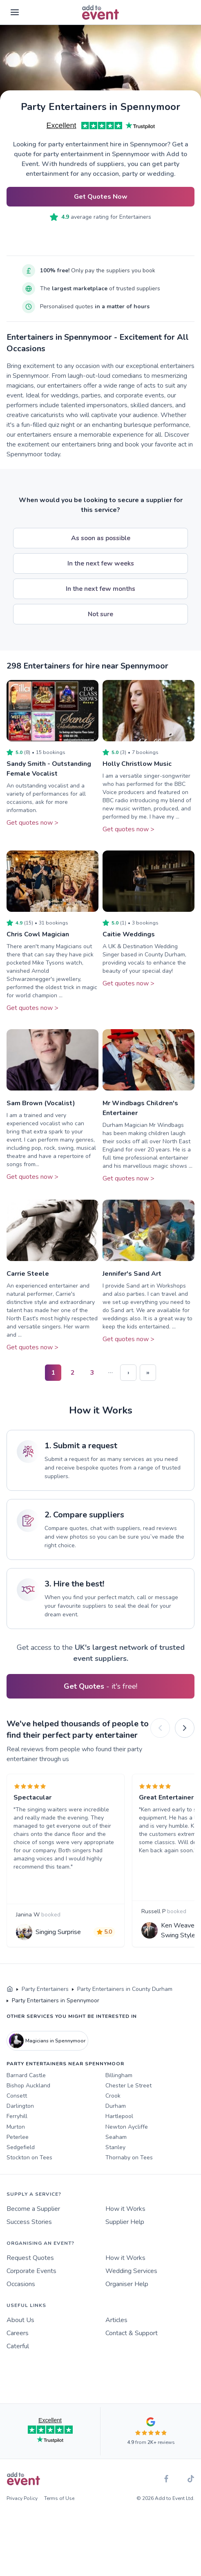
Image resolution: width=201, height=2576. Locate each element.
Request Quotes (30, 2257)
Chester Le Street (128, 2085)
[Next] (184, 1728)
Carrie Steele (28, 1273)
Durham (115, 2106)
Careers (18, 2333)
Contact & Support (131, 2333)
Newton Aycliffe (126, 2127)
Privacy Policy (22, 2498)
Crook (113, 2096)
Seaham (116, 2137)
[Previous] (160, 1728)
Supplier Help (124, 2221)
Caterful (18, 2346)
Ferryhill (17, 2116)
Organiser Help (126, 2284)
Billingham (118, 2075)
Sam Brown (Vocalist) (41, 1103)
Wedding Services (131, 2270)
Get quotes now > (32, 822)
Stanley (115, 2147)
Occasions (21, 2284)
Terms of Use (59, 2498)
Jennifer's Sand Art (132, 1273)
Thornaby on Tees (129, 2157)
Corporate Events (31, 2270)
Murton (16, 2127)
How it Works (125, 2208)
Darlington (20, 2106)
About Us (20, 2320)
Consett (17, 2096)
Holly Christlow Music (137, 763)
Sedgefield (21, 2147)
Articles (116, 2320)
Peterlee (18, 2137)
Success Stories (29, 2221)
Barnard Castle (26, 2075)
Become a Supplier (33, 2208)
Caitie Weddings (129, 934)
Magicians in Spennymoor (47, 2040)
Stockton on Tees (29, 2157)
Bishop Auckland (28, 2085)
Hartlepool (119, 2116)
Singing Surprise (58, 1932)
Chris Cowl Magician (38, 934)
